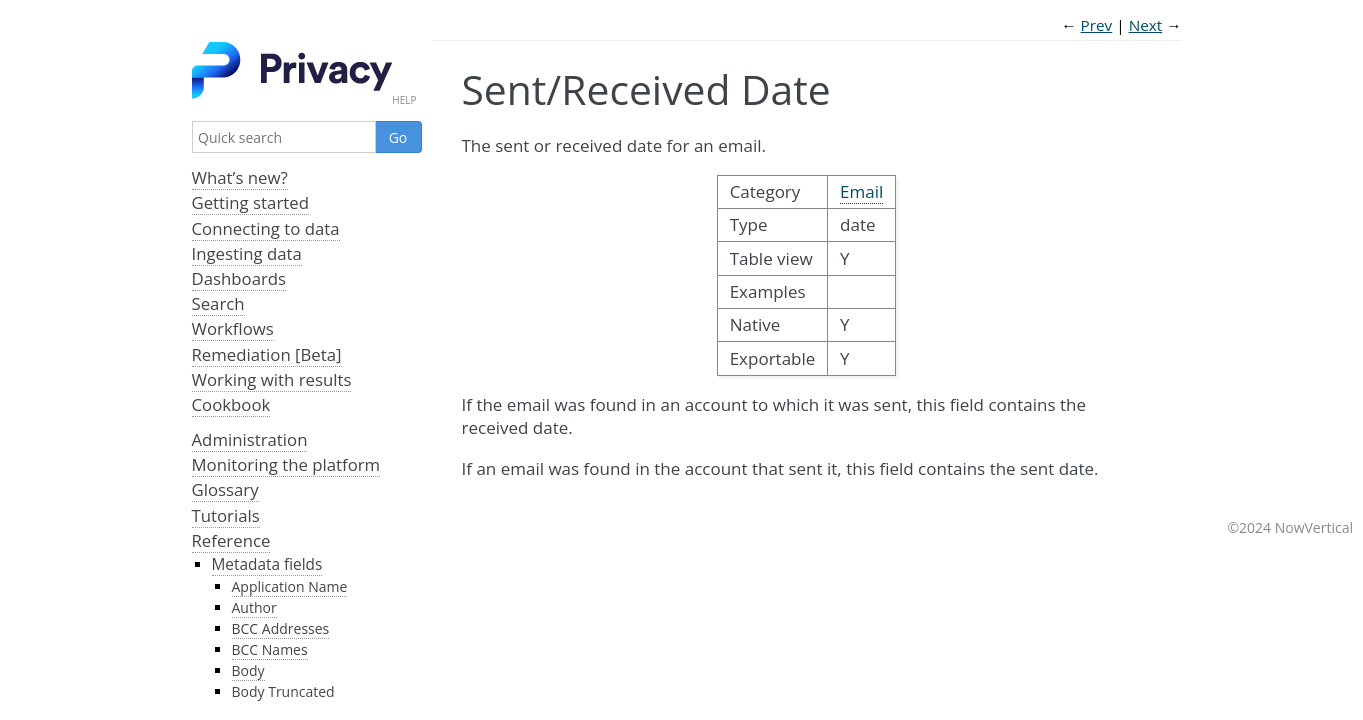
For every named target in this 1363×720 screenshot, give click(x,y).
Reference (231, 540)
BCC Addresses (281, 628)
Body (248, 670)
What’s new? (240, 177)
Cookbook (231, 404)
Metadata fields (267, 564)
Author (254, 607)
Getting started (250, 202)
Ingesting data (247, 253)
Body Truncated (283, 691)
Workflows (233, 328)
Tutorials (226, 515)
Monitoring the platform (286, 464)
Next (1146, 25)
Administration (250, 439)
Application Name (290, 586)
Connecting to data (266, 228)
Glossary (225, 489)
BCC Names (270, 649)
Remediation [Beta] (267, 354)
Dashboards (239, 278)
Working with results (272, 379)
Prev (1097, 25)
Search (218, 303)
